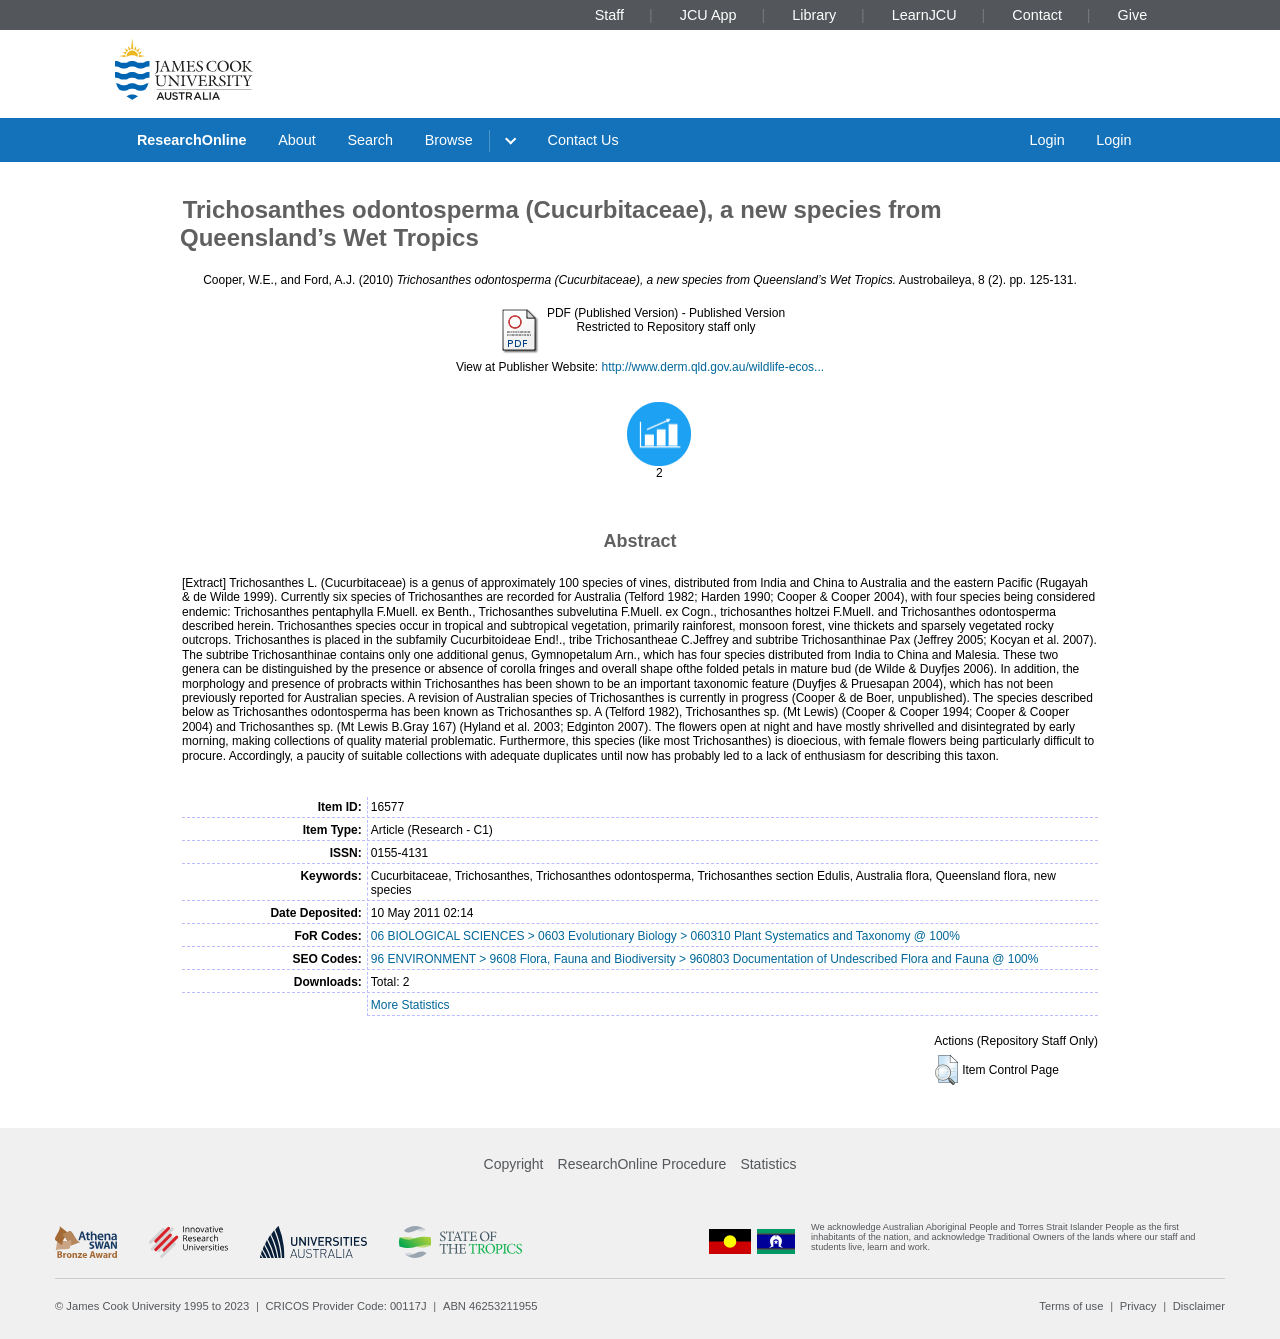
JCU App (708, 15)
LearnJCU (924, 15)
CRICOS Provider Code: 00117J (346, 1306)
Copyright (514, 1164)
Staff (609, 15)
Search (370, 140)
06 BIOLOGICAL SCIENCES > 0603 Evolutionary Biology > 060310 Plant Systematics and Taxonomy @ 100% (665, 936)
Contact (1037, 15)
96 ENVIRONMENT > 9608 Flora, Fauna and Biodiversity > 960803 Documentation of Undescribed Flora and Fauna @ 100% (705, 959)
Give (1133, 15)
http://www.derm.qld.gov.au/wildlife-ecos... (713, 367)
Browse (449, 140)
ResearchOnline (192, 140)
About (297, 140)
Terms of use (1071, 1306)
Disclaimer (1199, 1306)
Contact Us (583, 140)
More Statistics (410, 1005)
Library (814, 15)
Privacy (1138, 1306)
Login (1046, 140)
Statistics (768, 1164)
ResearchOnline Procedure (642, 1164)
